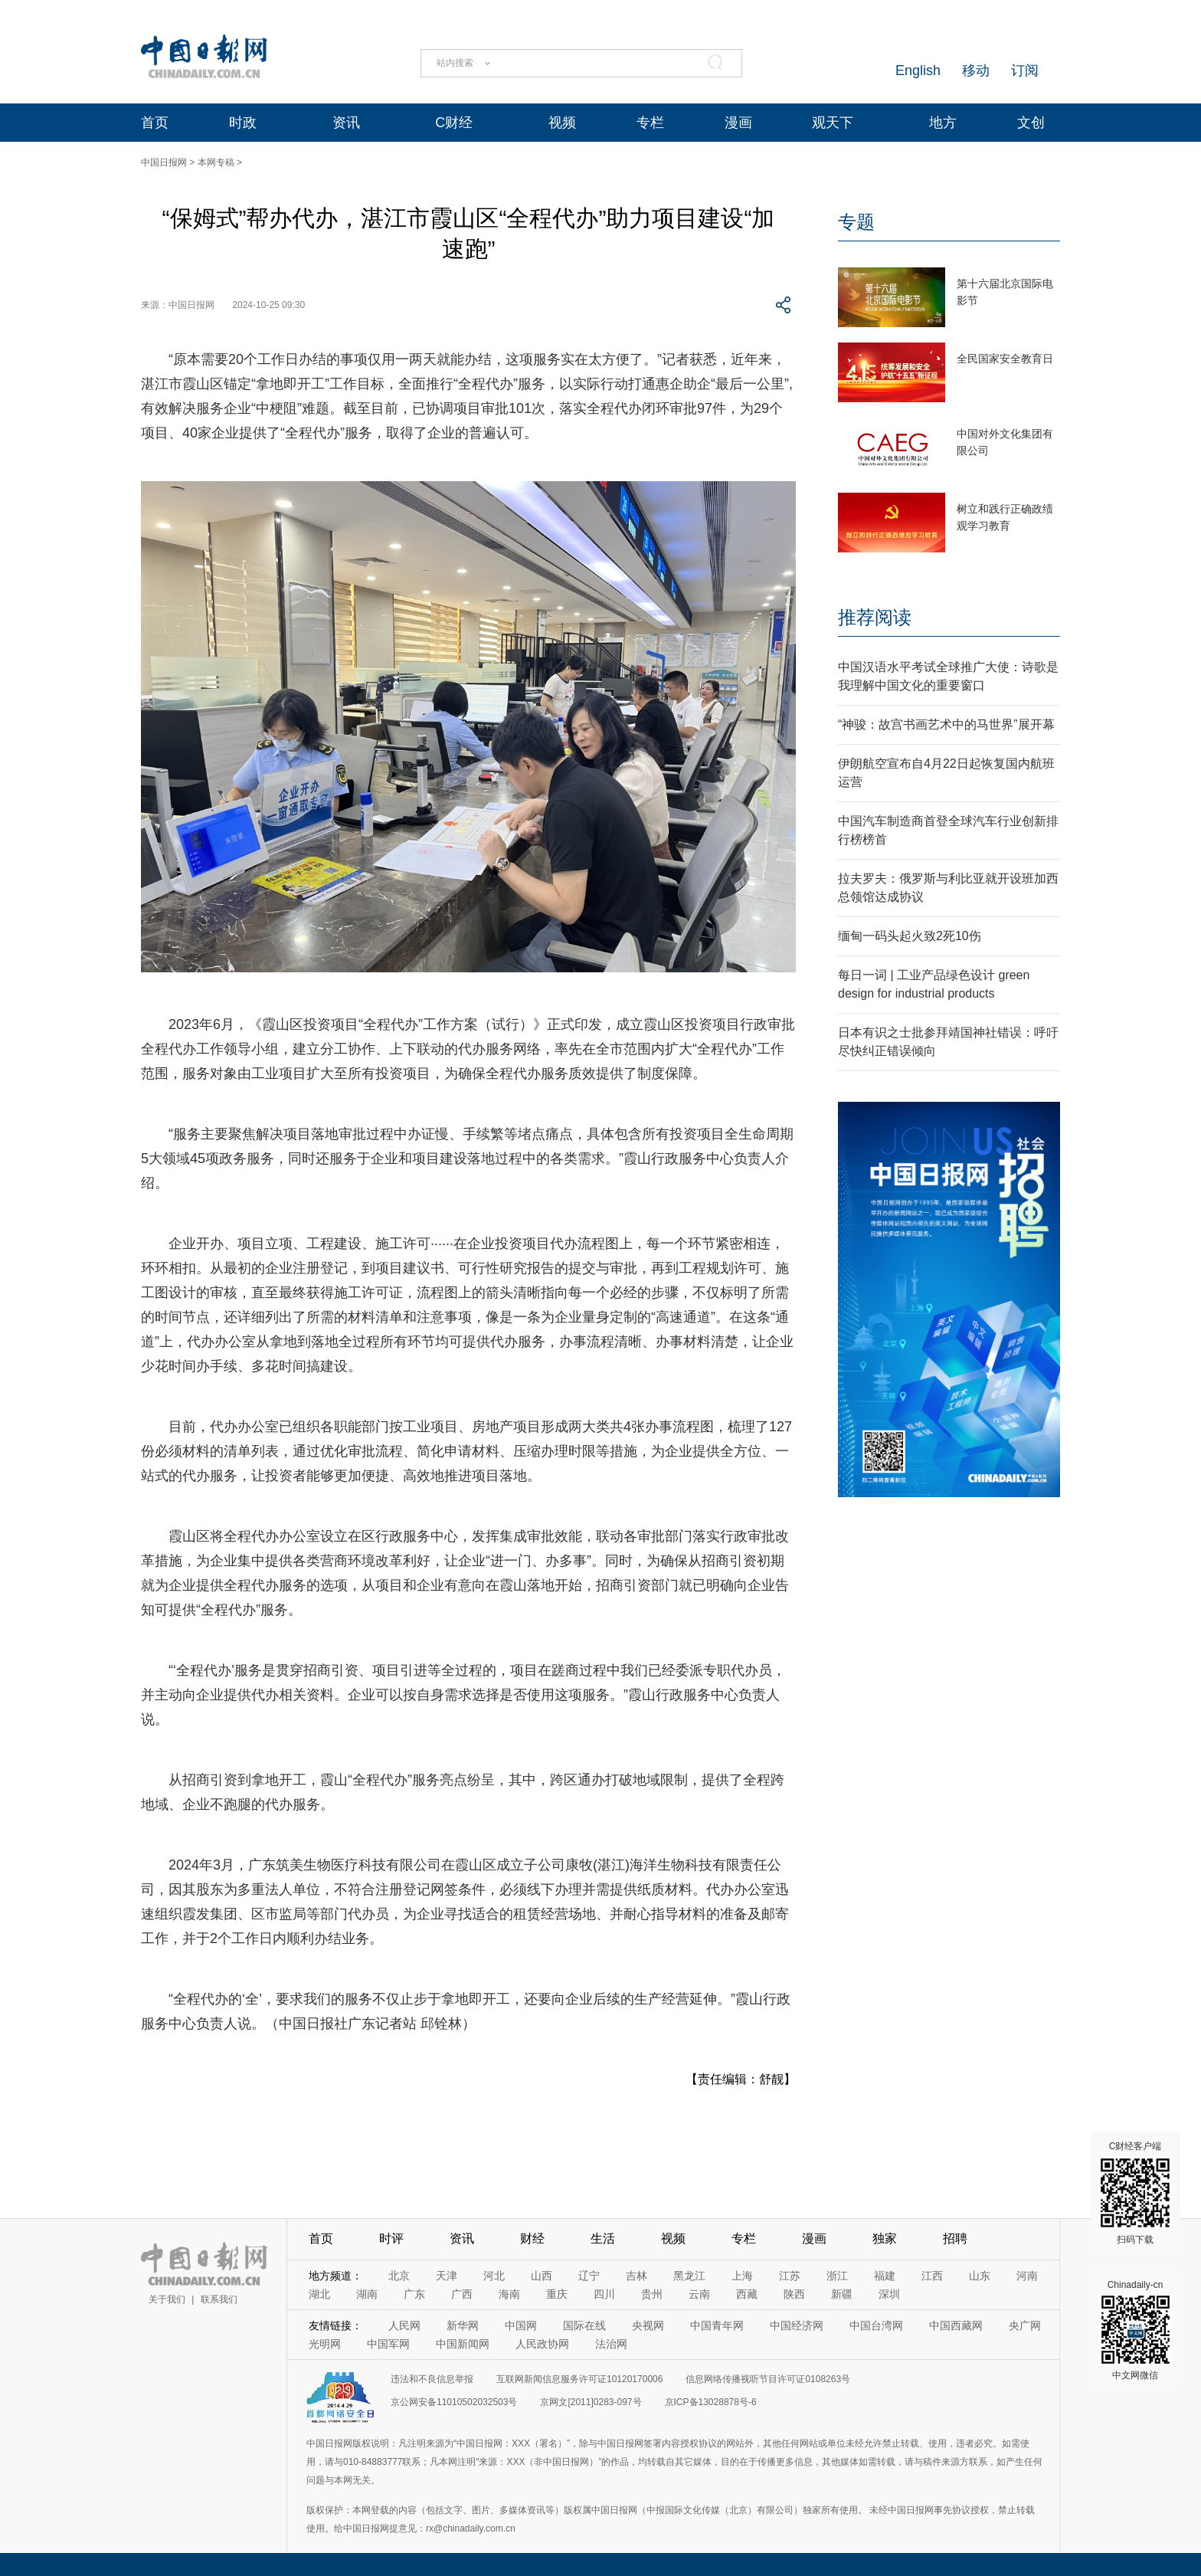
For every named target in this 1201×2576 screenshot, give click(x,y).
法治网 (611, 2344)
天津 (446, 2276)
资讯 (346, 122)
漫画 (738, 122)
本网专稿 (216, 162)
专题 (856, 221)
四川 (604, 2294)
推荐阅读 (874, 617)
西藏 (747, 2294)
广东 (414, 2294)
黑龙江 (689, 2276)
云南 (699, 2294)
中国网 (521, 2325)
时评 (391, 2238)
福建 (884, 2276)
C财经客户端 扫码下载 (1135, 2193)
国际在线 (584, 2325)
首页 (155, 122)
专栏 (650, 122)
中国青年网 (717, 2325)
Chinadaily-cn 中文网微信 (1135, 2330)
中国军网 (388, 2344)
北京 (399, 2276)
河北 (494, 2276)
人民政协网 (542, 2344)
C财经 (454, 122)
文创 (1031, 122)
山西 (541, 2276)
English (918, 70)
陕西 (794, 2294)
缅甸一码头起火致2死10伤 (909, 935)
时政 (243, 122)
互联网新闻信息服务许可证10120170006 (579, 2379)
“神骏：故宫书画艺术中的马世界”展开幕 (946, 724)
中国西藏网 (956, 2325)
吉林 (636, 2276)
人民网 (404, 2325)
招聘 (955, 2238)
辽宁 (589, 2276)
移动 (976, 70)
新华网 (463, 2325)
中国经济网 (796, 2325)
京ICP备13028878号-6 (711, 2402)
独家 (884, 2238)
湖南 (367, 2294)
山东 (979, 2276)
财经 (532, 2238)
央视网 (648, 2325)
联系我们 (219, 2299)
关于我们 (167, 2299)
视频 (562, 122)
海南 (509, 2294)
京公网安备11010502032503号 (454, 2402)
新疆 (841, 2294)
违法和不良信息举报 (432, 2379)
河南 (1027, 2276)
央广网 (1025, 2325)
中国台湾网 (876, 2325)
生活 (603, 2238)
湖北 (319, 2294)
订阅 (1025, 70)
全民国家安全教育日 (1005, 358)
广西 (462, 2294)
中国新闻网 (462, 2344)
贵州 (652, 2294)
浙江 (837, 2276)
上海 (742, 2276)
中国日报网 (164, 162)
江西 (932, 2276)
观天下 (832, 122)
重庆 (557, 2294)
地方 (943, 122)
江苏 (789, 2276)
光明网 (325, 2344)
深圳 (889, 2294)
